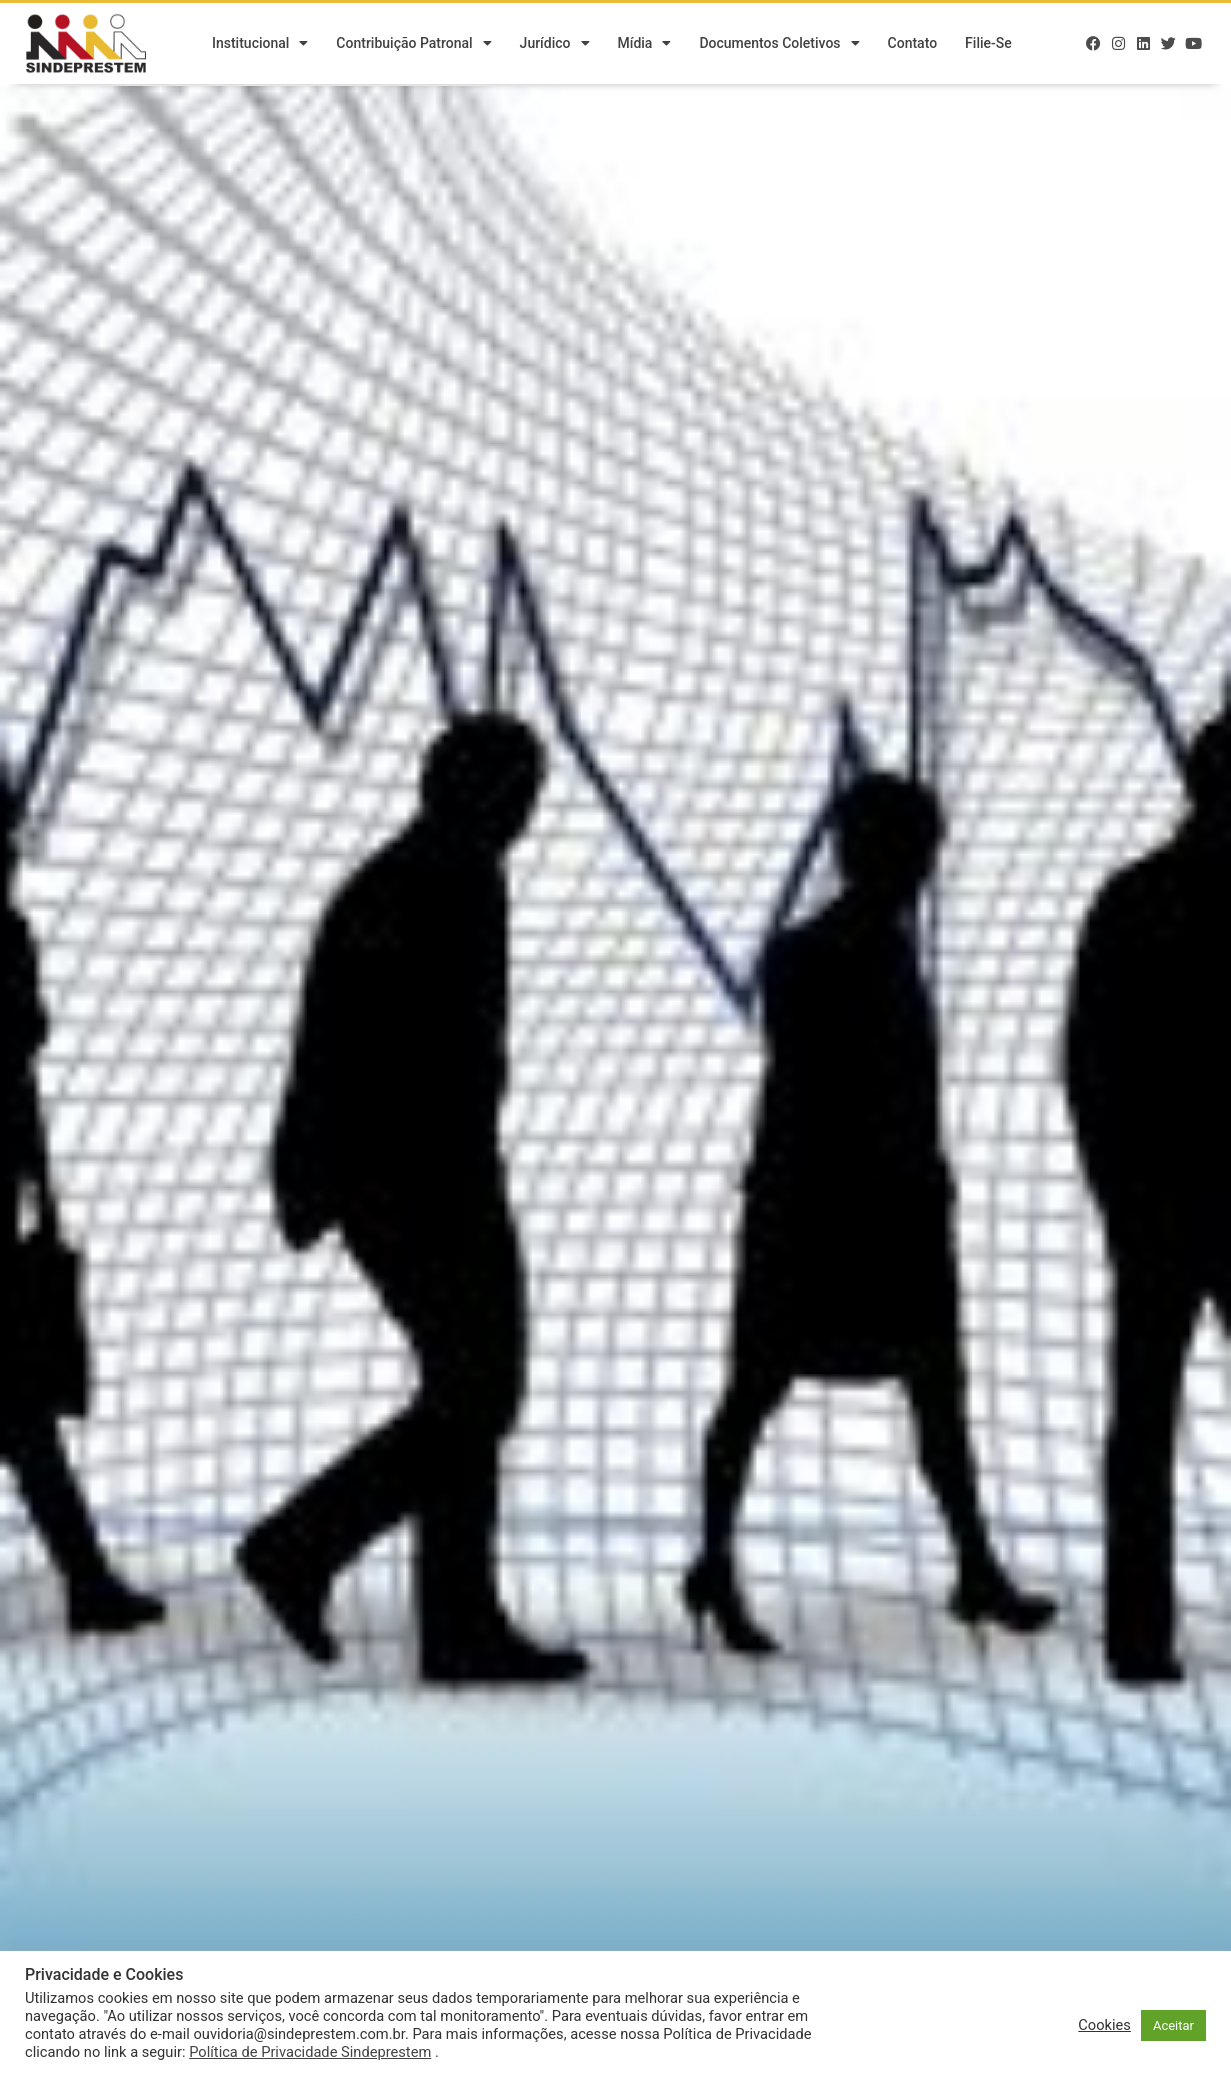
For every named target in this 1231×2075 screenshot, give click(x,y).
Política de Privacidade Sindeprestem (310, 2052)
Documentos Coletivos (779, 45)
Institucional (260, 45)
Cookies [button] (1104, 2025)
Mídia (645, 45)
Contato (913, 45)
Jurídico (555, 45)
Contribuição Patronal (413, 45)
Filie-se (988, 45)
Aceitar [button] (1173, 2025)
